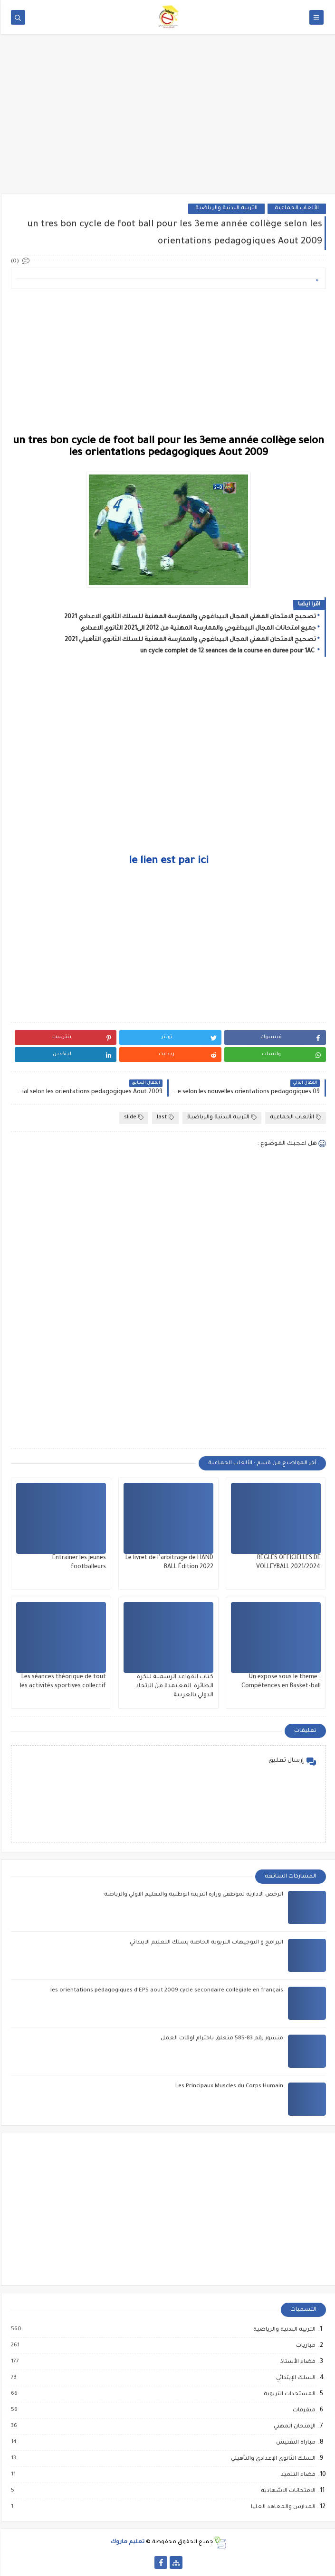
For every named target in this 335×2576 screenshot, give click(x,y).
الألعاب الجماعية (296, 208)
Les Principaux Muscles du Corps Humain (228, 2086)
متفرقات (303, 2410)
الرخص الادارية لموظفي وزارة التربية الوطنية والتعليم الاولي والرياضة (192, 1895)
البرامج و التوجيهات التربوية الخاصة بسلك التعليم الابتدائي (205, 1943)
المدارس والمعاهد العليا (282, 2507)
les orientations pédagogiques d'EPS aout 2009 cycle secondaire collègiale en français (165, 1991)
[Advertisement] (167, 120)
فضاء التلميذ (297, 2475)
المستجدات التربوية (288, 2394)
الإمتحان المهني (293, 2426)
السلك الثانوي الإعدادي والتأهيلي (272, 2459)
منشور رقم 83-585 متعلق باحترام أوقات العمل (221, 2039)
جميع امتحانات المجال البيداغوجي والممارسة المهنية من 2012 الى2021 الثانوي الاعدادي (197, 628)
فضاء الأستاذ (296, 2362)
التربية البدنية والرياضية (225, 208)
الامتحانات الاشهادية (287, 2491)
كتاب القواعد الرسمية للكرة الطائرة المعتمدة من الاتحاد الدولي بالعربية (173, 1686)
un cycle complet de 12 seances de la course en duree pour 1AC (227, 651)
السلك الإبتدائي (294, 2378)
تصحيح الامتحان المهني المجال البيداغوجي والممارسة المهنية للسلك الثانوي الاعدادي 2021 (189, 617)
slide (133, 1118)
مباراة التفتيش (294, 2442)
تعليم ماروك (127, 2542)
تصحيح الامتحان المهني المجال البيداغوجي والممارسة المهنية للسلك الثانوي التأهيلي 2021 (189, 640)
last (164, 1118)
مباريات (304, 2346)
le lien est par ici (168, 861)
